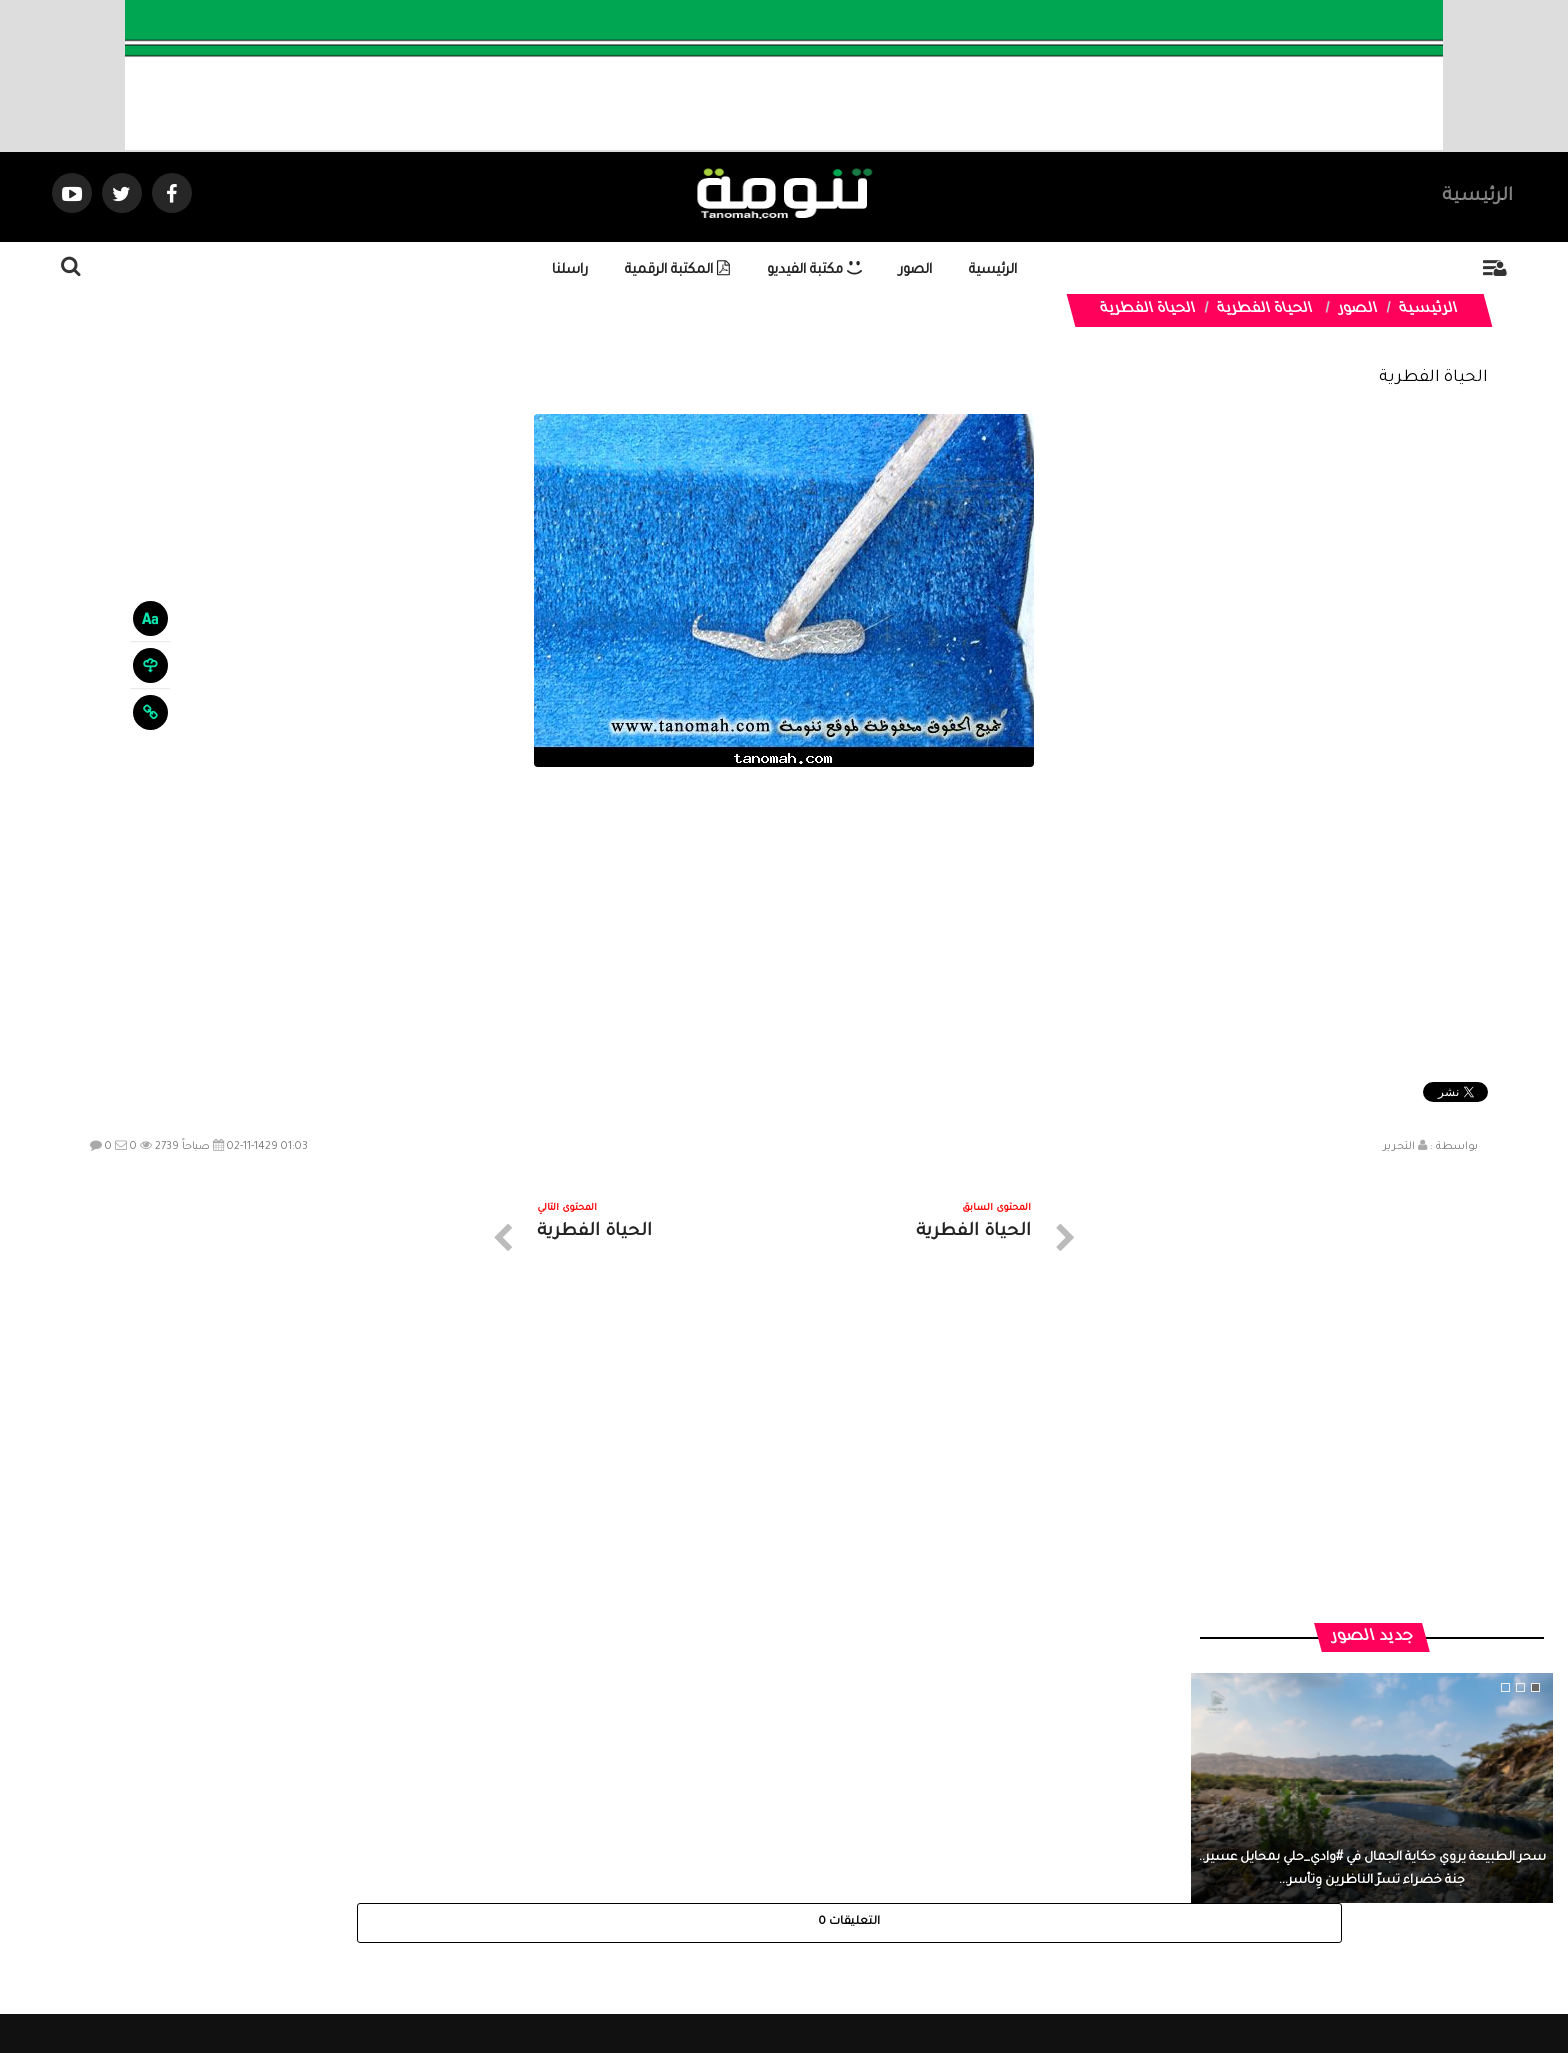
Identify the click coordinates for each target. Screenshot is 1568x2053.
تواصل (684, 1873)
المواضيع (912, 1873)
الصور (915, 270)
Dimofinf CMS (801, 1970)
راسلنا (570, 270)
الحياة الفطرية (1264, 310)
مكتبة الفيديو (814, 270)
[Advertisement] (784, 927)
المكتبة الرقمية (677, 270)
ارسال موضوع (599, 1873)
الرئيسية (1477, 197)
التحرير (1399, 1147)
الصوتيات (754, 1873)
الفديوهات (833, 1873)
